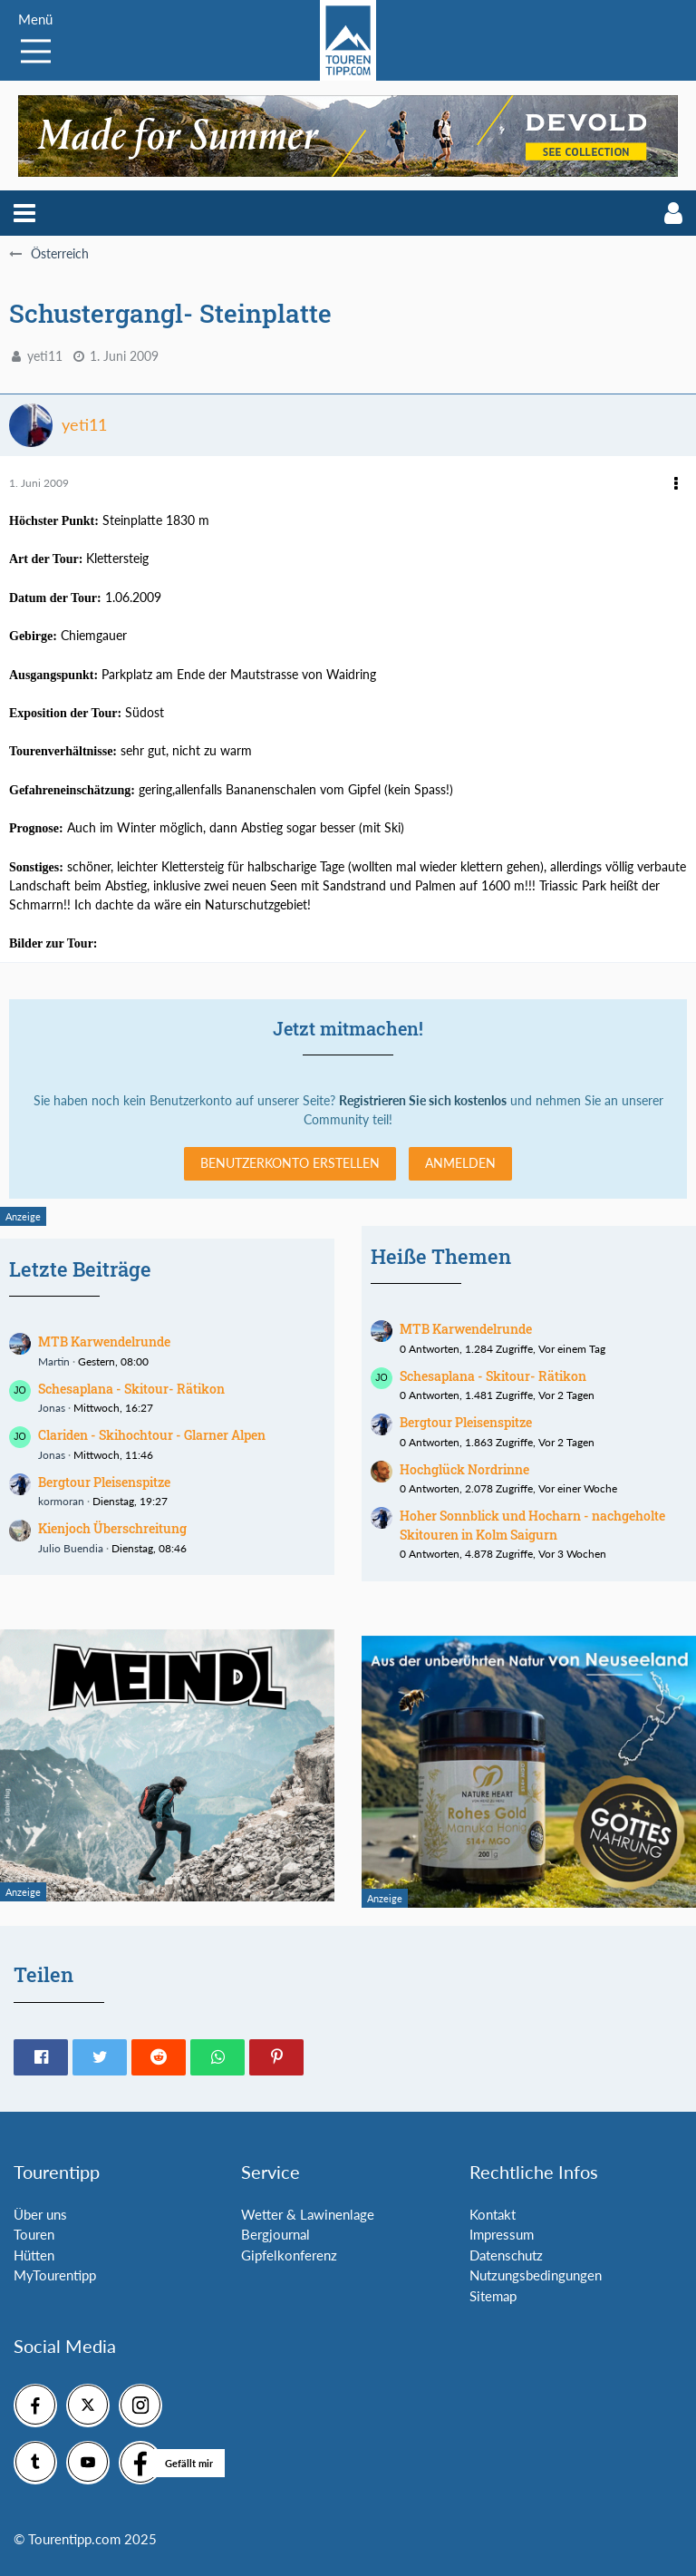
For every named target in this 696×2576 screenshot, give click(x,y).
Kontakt (492, 2214)
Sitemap (493, 2296)
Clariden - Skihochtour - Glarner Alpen (152, 1435)
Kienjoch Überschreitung (112, 1528)
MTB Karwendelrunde (104, 1341)
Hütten (34, 2255)
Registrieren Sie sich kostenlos (423, 1100)
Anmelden (460, 1163)
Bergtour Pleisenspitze (104, 1482)
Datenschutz (506, 2255)
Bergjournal (275, 2234)
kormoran (61, 1501)
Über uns (40, 2214)
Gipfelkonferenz (289, 2255)
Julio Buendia (70, 1548)
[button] (24, 213)
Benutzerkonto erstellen (290, 1163)
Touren (34, 2234)
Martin (54, 1361)
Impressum (501, 2234)
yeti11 (45, 356)
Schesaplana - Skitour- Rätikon (131, 1388)
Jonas (51, 1407)
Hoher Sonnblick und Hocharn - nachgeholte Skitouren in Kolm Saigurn (532, 1525)
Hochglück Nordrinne (464, 1469)
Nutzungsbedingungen (535, 2275)
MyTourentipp (55, 2275)
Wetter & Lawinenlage (307, 2214)
